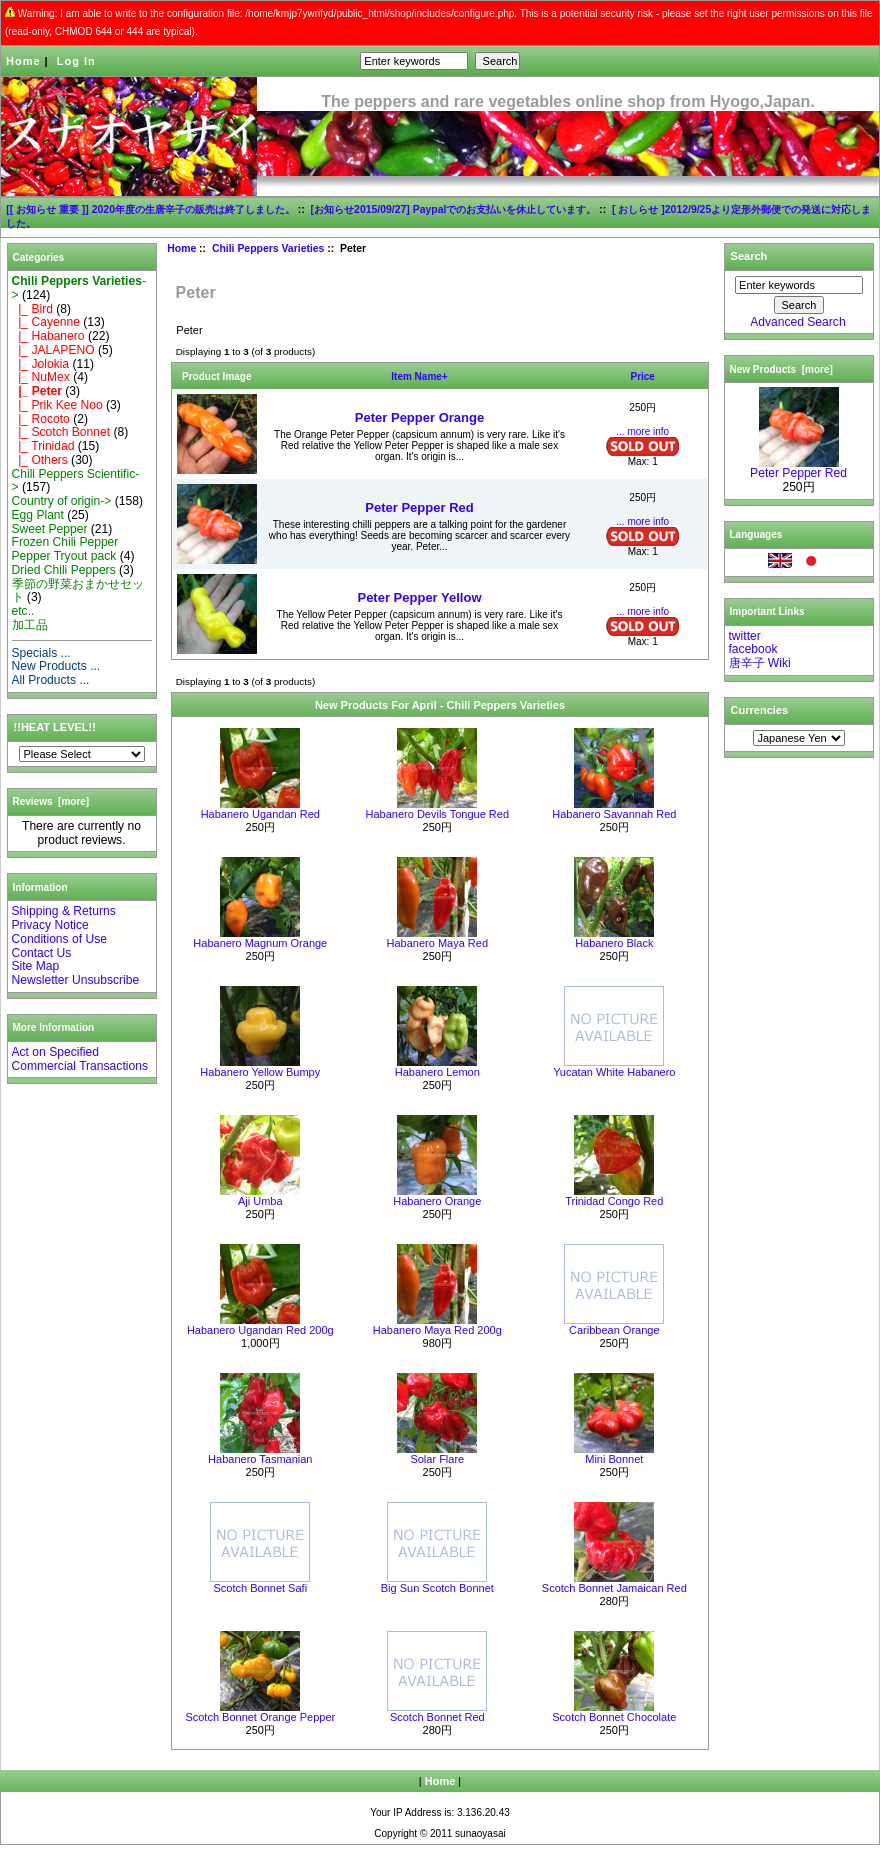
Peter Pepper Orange (419, 417)
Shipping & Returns (64, 911)
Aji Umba (260, 1201)
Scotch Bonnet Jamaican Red (614, 1588)
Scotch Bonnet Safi (261, 1588)
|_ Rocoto (41, 419)
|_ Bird (32, 309)
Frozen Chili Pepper (65, 542)
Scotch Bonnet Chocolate (614, 1717)
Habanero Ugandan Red (260, 814)
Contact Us (42, 953)
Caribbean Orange (614, 1330)
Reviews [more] (51, 801)
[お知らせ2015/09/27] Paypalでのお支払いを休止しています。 (454, 209)
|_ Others (40, 460)
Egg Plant (38, 515)
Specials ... (41, 653)
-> (79, 288)
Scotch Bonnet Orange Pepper (260, 1717)
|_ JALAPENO (53, 350)
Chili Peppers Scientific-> (76, 481)
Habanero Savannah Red (614, 814)
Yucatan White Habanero (614, 1072)
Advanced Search (797, 322)
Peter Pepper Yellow (419, 597)
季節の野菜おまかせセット (78, 591)
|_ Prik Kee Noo (57, 405)
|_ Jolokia (41, 364)
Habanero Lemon (437, 1072)
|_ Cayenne (46, 322)
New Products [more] (781, 369)
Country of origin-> (62, 501)
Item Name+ (419, 376)
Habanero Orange (437, 1201)
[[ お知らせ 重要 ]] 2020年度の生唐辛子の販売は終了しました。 (150, 209)
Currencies (759, 710)
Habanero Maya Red (438, 943)
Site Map (36, 966)
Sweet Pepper (50, 529)
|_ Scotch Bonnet (61, 432)
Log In (76, 61)
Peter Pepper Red (419, 507)
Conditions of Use (59, 939)
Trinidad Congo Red (614, 1201)
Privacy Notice (50, 925)
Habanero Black (614, 943)
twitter (745, 636)
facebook (753, 649)
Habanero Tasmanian (260, 1459)
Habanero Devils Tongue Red (438, 814)
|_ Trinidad (43, 446)
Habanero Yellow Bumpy (260, 1072)
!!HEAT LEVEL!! (55, 727)
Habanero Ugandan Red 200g (260, 1330)
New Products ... (56, 666)
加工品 (30, 625)
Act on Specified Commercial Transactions (80, 1059)
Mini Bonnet (614, 1459)
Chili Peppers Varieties (268, 248)
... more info (642, 431)
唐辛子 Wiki (760, 663)
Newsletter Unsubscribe (76, 980)
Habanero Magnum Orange (260, 943)
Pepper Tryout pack (64, 556)
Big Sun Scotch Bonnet (437, 1588)
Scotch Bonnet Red (437, 1717)
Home (23, 61)
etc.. (23, 611)
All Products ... (51, 680)
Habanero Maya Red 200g (437, 1330)
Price (642, 376)
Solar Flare (437, 1459)
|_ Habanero (48, 336)
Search (749, 256)
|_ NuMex (41, 377)
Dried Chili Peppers (64, 570)
